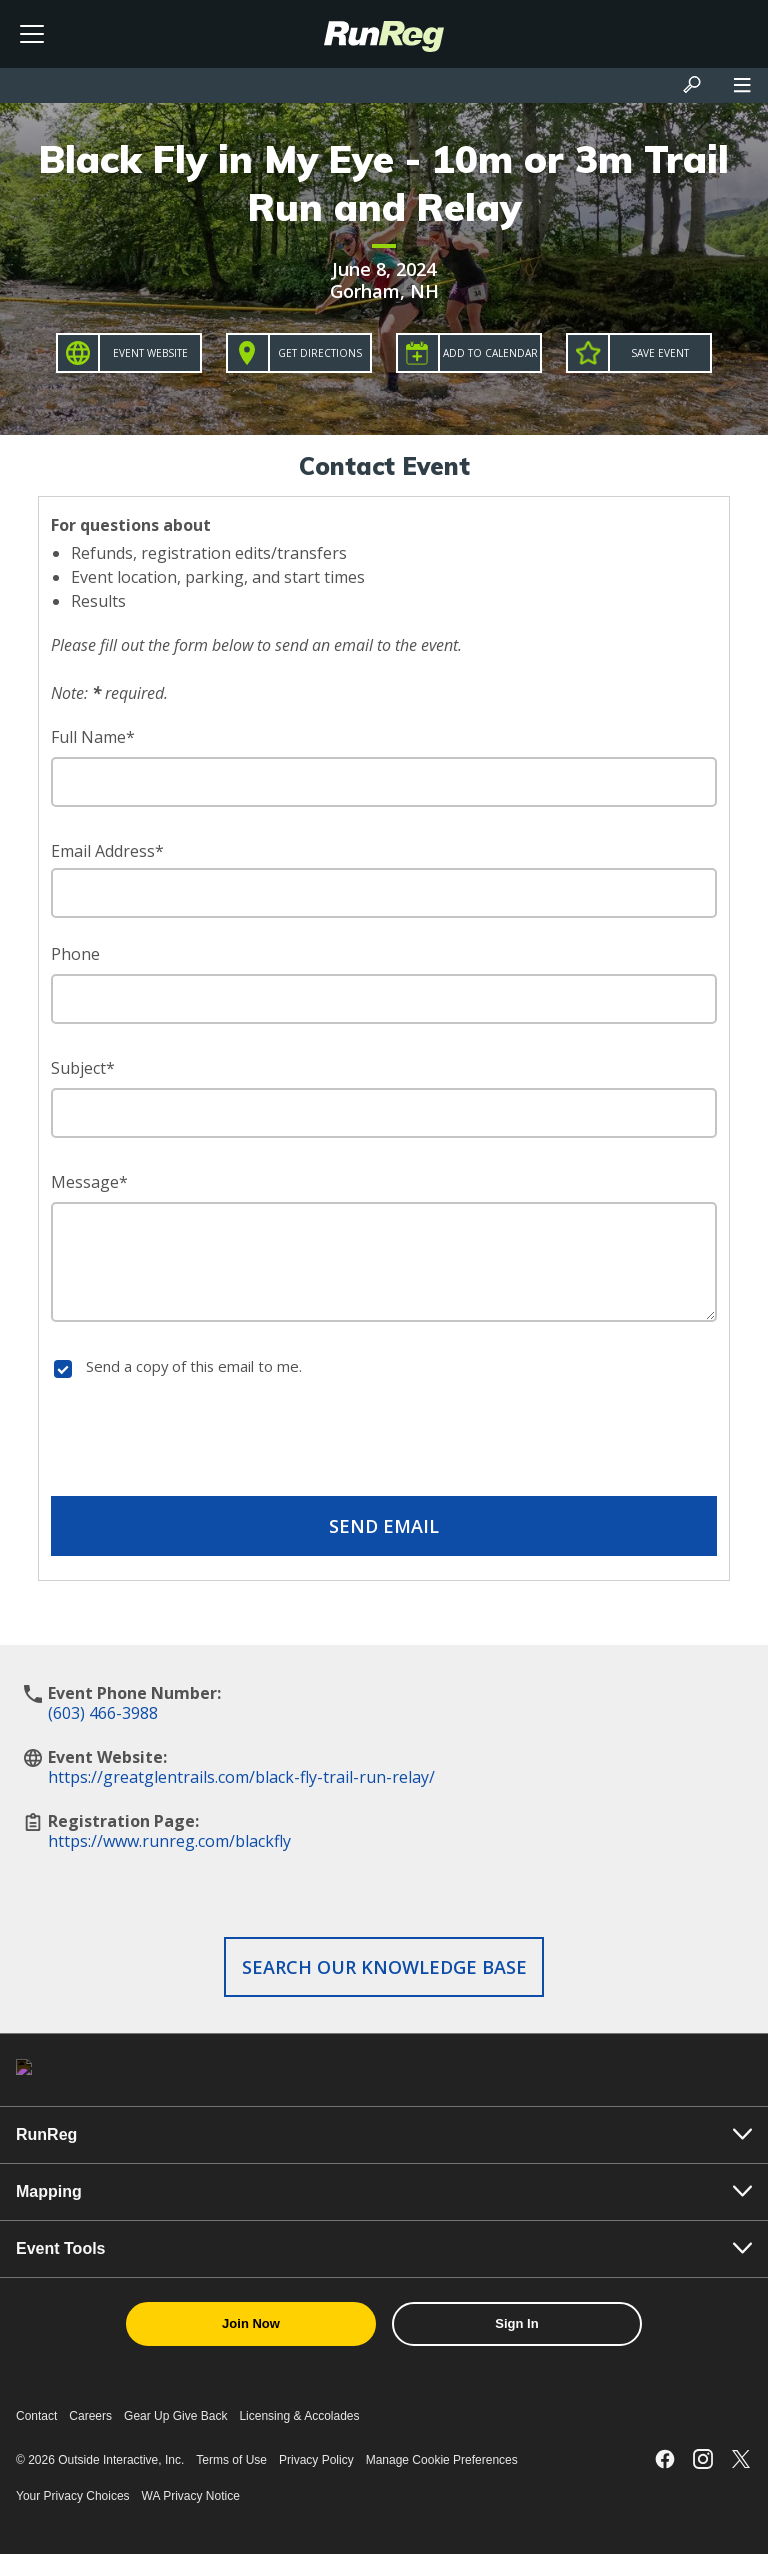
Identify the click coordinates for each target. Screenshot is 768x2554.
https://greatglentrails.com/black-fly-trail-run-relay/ (241, 1777)
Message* (89, 1182)
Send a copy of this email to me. (194, 1366)
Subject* (83, 1068)
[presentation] (384, 1441)
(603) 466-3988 (103, 1713)
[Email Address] (383, 893)
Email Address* (107, 851)
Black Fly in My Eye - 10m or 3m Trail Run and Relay (384, 183)
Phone (75, 954)
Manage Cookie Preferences (442, 2460)
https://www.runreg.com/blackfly (169, 1841)
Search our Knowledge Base (384, 1967)
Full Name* (93, 737)
